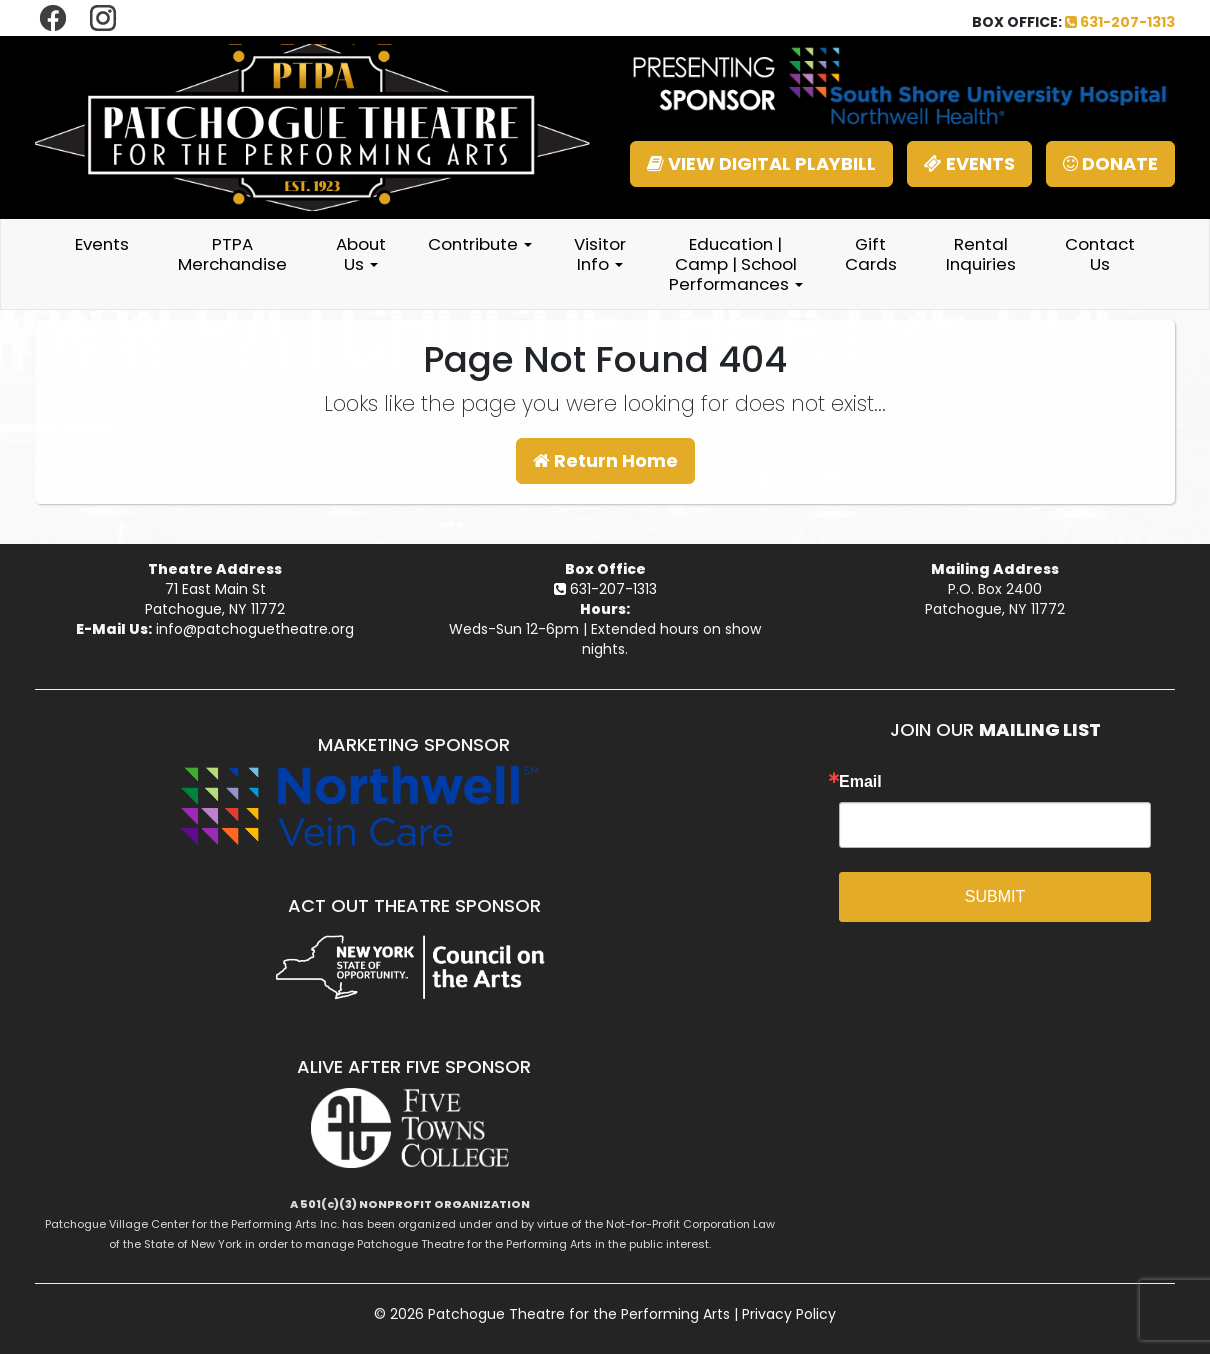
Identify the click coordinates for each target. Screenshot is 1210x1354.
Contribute (480, 244)
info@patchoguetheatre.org (255, 629)
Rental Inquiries (981, 254)
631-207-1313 (1120, 22)
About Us (361, 254)
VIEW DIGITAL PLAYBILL (761, 163)
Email (860, 782)
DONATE (1110, 163)
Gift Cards (871, 254)
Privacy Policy (789, 1314)
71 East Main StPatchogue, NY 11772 (215, 599)
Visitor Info (600, 254)
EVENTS (969, 163)
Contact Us (1100, 254)
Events (102, 244)
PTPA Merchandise (232, 254)
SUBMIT (995, 896)
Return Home (605, 460)
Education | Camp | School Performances (736, 264)
